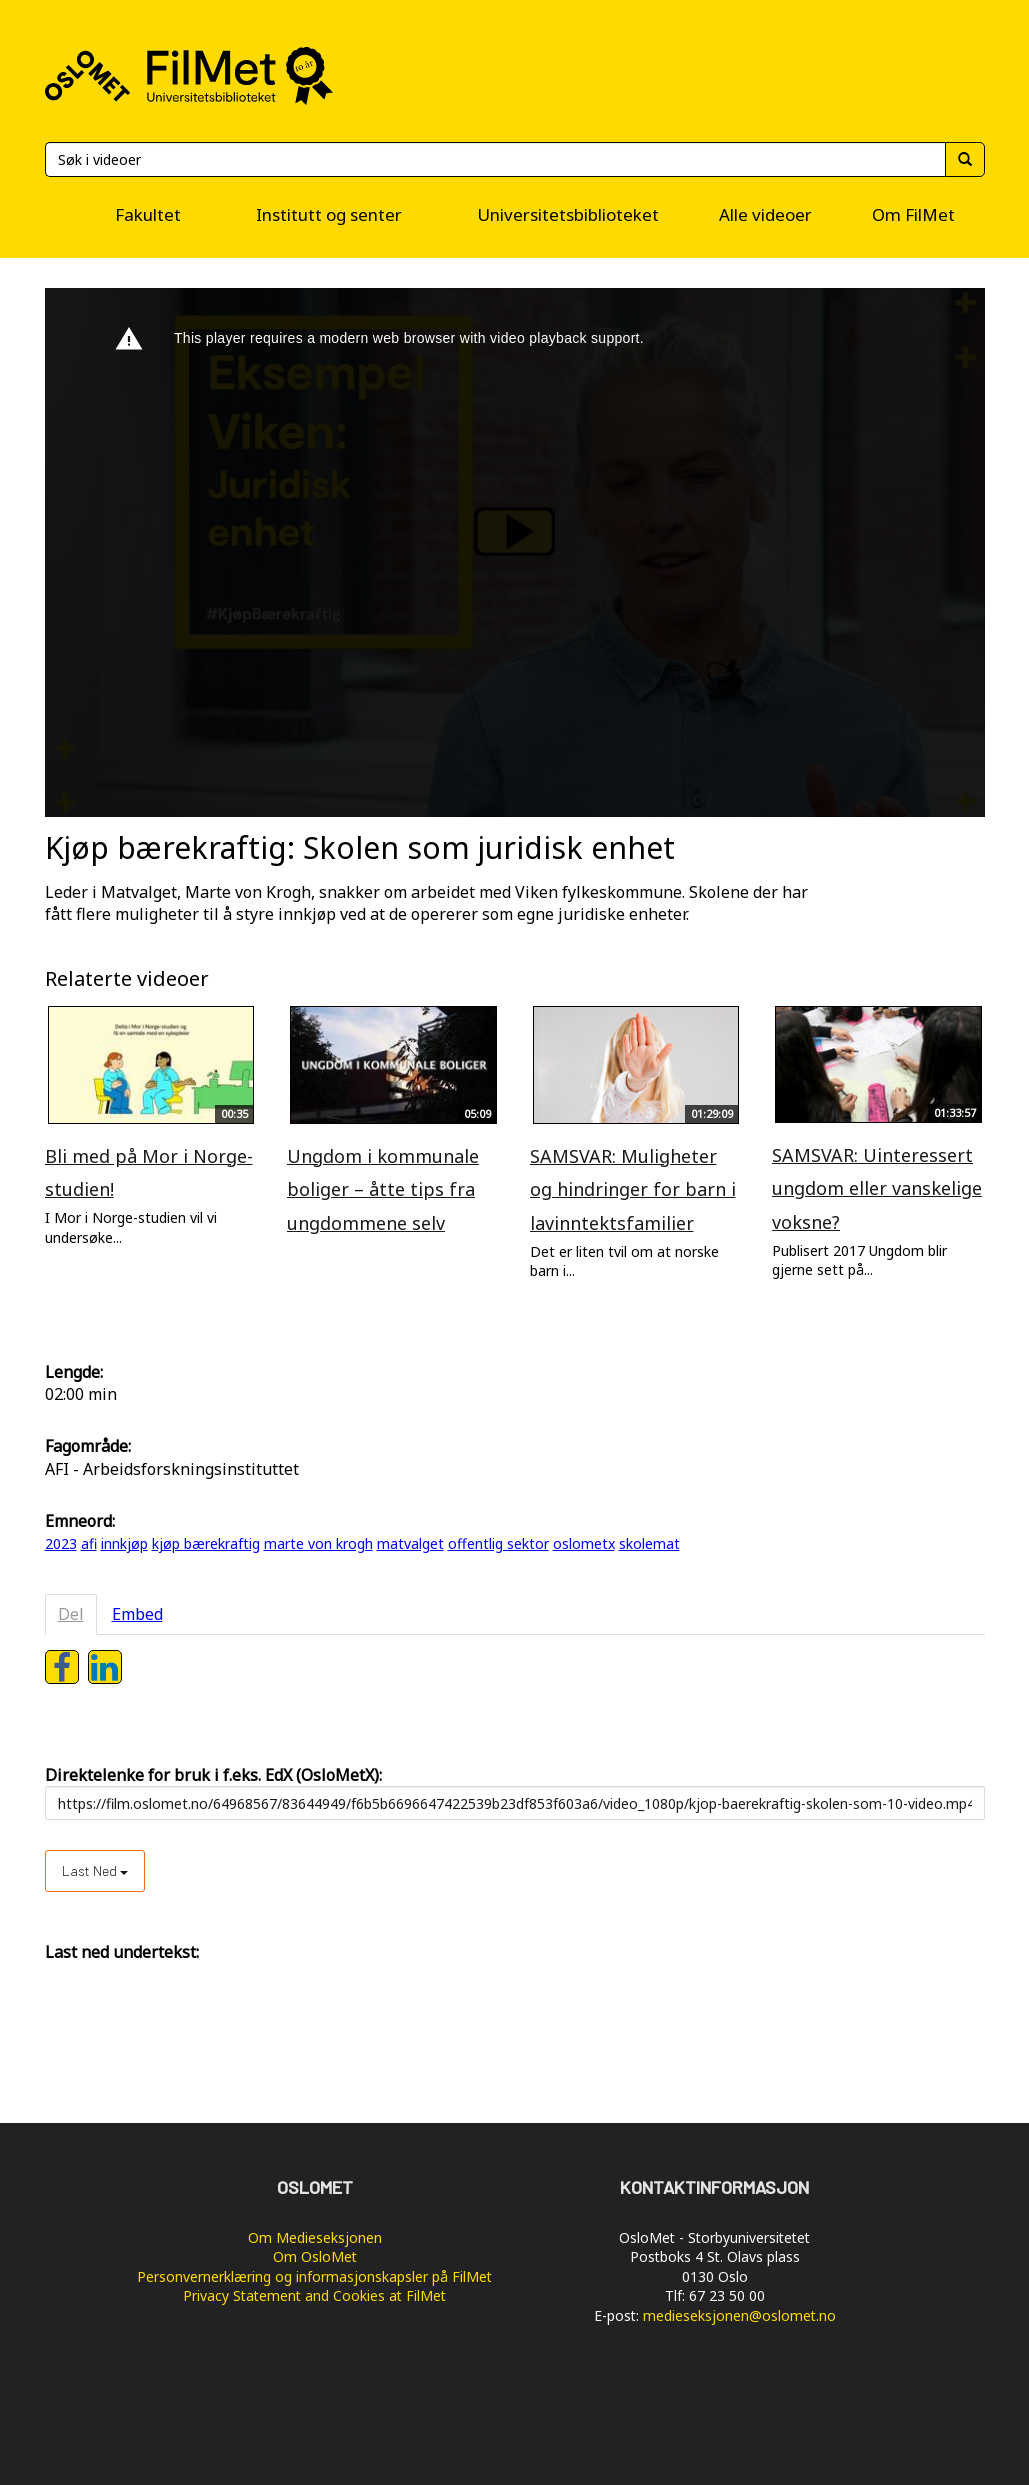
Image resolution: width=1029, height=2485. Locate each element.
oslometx (584, 1543)
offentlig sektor (498, 1543)
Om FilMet (913, 214)
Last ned (95, 1870)
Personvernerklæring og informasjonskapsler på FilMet (314, 2276)
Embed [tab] (137, 1614)
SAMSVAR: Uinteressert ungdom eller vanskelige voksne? (877, 1188)
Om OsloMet (315, 2256)
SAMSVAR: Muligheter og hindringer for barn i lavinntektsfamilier (633, 1189)
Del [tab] (71, 1614)
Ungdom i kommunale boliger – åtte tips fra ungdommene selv (383, 1189)
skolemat (649, 1543)
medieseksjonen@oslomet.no (739, 2315)
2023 (61, 1543)
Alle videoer (765, 214)
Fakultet (148, 214)
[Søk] (495, 159)
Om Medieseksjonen (315, 2237)
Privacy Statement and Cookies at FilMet (314, 2295)
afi (89, 1543)
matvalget (410, 1543)
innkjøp (124, 1543)
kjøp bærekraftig (206, 1543)
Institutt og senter (329, 214)
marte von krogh (318, 1543)
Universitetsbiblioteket (568, 214)
